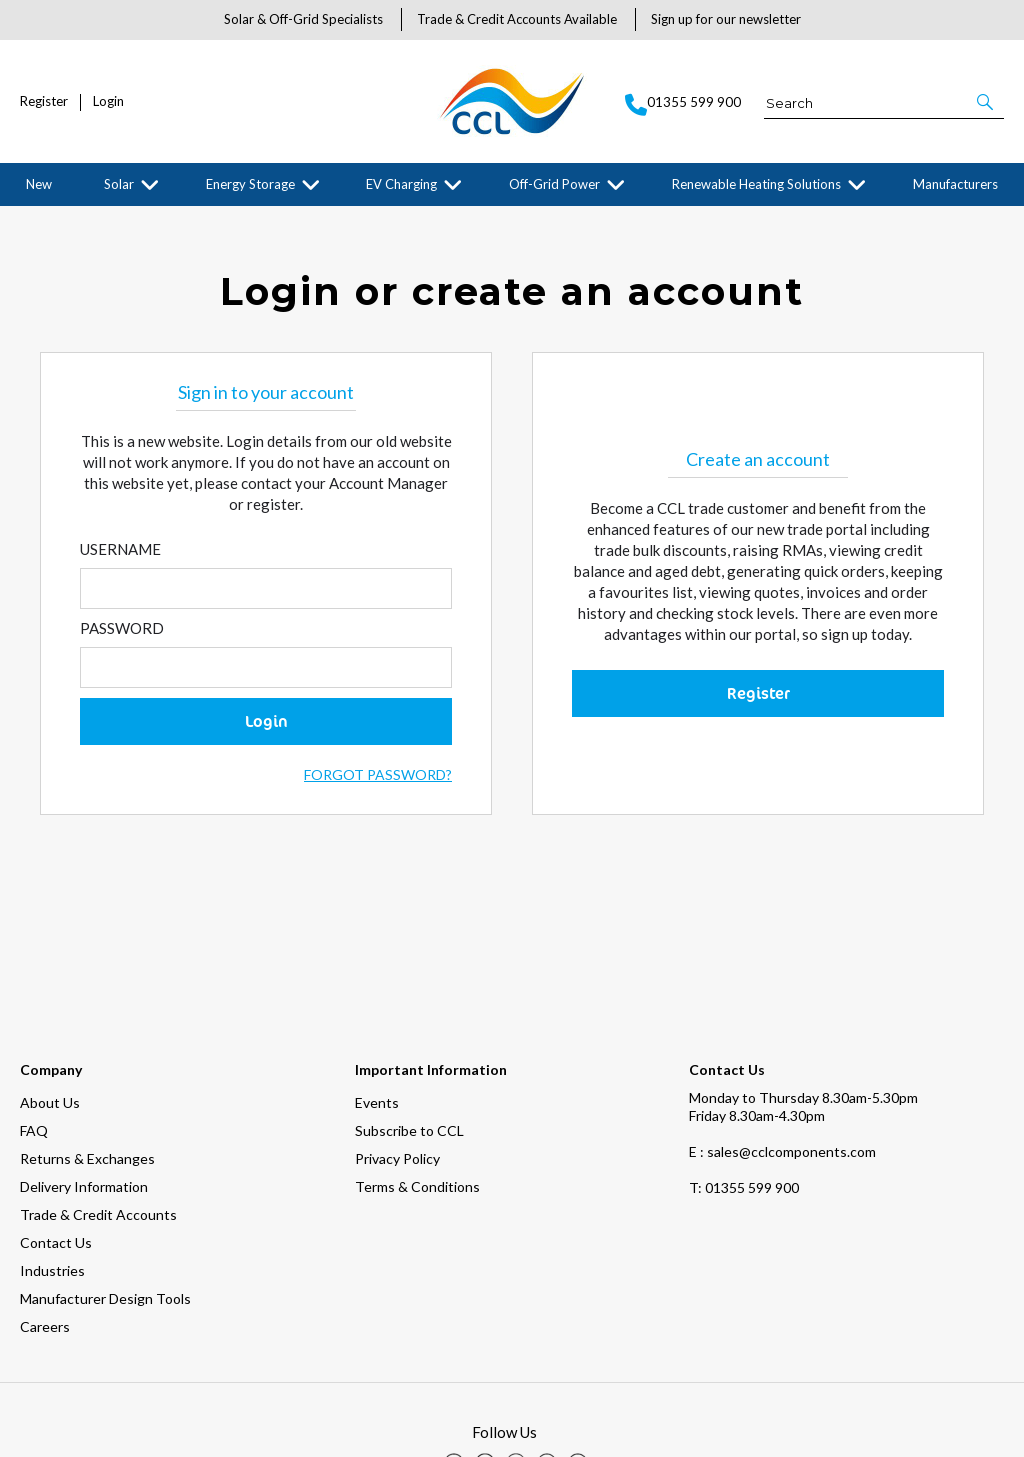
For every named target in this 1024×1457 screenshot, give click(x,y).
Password (122, 643)
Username (120, 564)
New (39, 184)
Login (108, 101)
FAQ (34, 1015)
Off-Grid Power (554, 184)
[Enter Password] (266, 682)
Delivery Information (84, 1071)
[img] (454, 1348)
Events (377, 987)
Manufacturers (955, 184)
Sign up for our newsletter (726, 19)
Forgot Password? (378, 789)
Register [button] (758, 708)
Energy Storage (250, 184)
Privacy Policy (397, 1043)
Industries (52, 1155)
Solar (119, 184)
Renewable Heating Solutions (756, 184)
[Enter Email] (266, 603)
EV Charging (401, 184)
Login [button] (266, 736)
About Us (50, 987)
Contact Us (56, 1127)
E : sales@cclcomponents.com (782, 1036)
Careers (45, 1211)
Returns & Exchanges (87, 1043)
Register (44, 101)
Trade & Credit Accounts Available (517, 19)
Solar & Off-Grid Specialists (303, 19)
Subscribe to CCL (409, 1015)
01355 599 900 (744, 1072)
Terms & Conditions (417, 1071)
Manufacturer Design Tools (105, 1183)
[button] (986, 102)
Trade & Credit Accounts (98, 1099)
